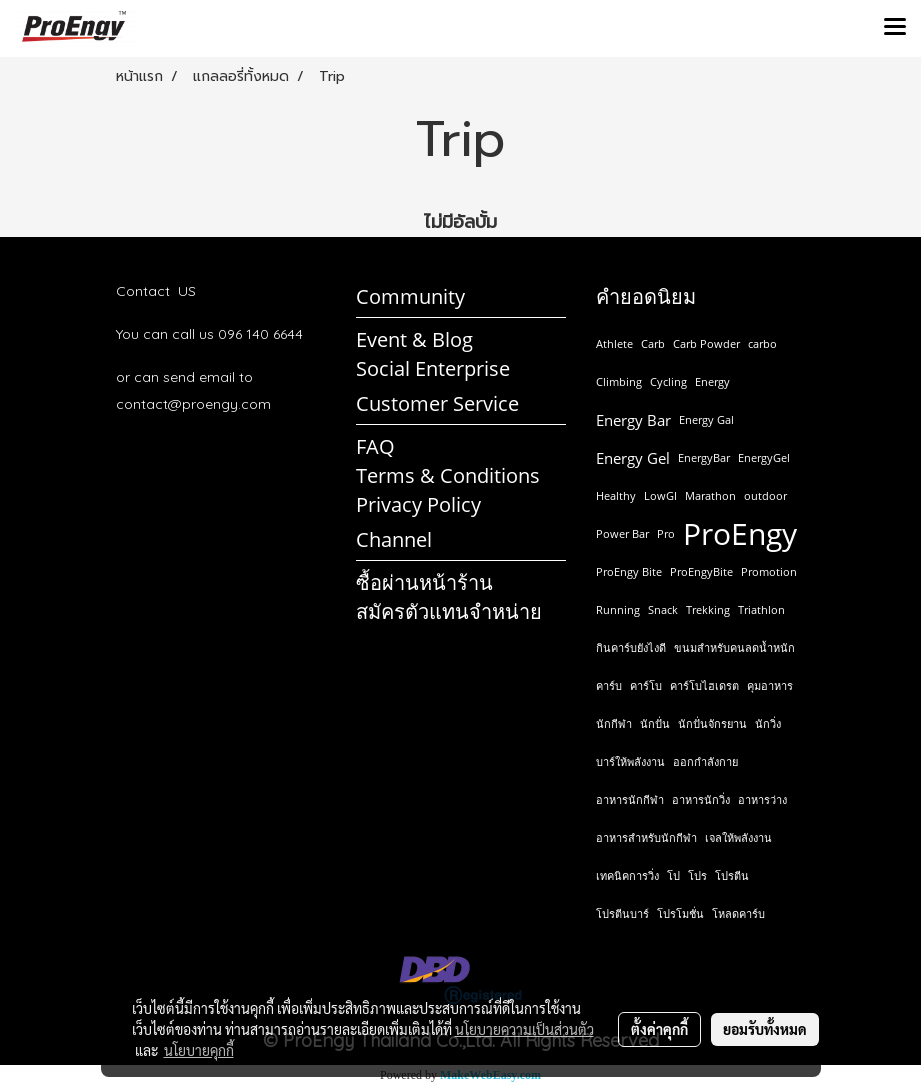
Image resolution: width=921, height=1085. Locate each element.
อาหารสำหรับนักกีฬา (646, 837)
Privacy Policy (418, 504)
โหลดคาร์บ (738, 913)
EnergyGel (764, 457)
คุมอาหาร (770, 685)
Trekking (708, 609)
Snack (663, 609)
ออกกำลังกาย (705, 761)
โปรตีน (732, 875)
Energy (712, 381)
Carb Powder (706, 343)
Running (618, 609)
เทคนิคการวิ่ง (627, 875)
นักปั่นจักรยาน (712, 723)
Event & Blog (414, 339)
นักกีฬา (614, 723)
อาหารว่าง (762, 799)
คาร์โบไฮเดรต (704, 685)
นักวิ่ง (768, 723)
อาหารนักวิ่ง (701, 799)
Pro (666, 533)
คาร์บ (609, 685)
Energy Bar (633, 420)
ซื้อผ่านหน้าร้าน (424, 582)
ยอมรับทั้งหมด (765, 1029)
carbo (762, 343)
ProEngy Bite (629, 571)
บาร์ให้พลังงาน (630, 761)
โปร (697, 875)
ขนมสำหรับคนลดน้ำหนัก (734, 647)
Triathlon (761, 609)
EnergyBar (704, 457)
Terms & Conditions (448, 475)
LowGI (660, 495)
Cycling (668, 381)
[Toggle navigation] (895, 28)
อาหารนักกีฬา (630, 799)
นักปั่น (655, 723)
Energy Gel (633, 458)
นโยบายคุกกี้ (199, 1050)
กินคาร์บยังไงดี (631, 647)
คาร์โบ (646, 685)
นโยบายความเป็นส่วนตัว (524, 1029)
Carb (653, 343)
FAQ (375, 446)
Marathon (710, 495)
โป (673, 875)
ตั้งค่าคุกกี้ (659, 1029)
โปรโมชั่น (680, 913)
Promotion (769, 571)
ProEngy (740, 534)
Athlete (614, 343)
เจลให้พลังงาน (738, 837)
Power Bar (622, 533)
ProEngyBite (701, 571)
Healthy (616, 495)
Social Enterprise (433, 368)
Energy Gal (706, 419)
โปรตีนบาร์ (622, 913)
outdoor (765, 495)
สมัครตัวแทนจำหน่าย (449, 611)
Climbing (619, 381)
